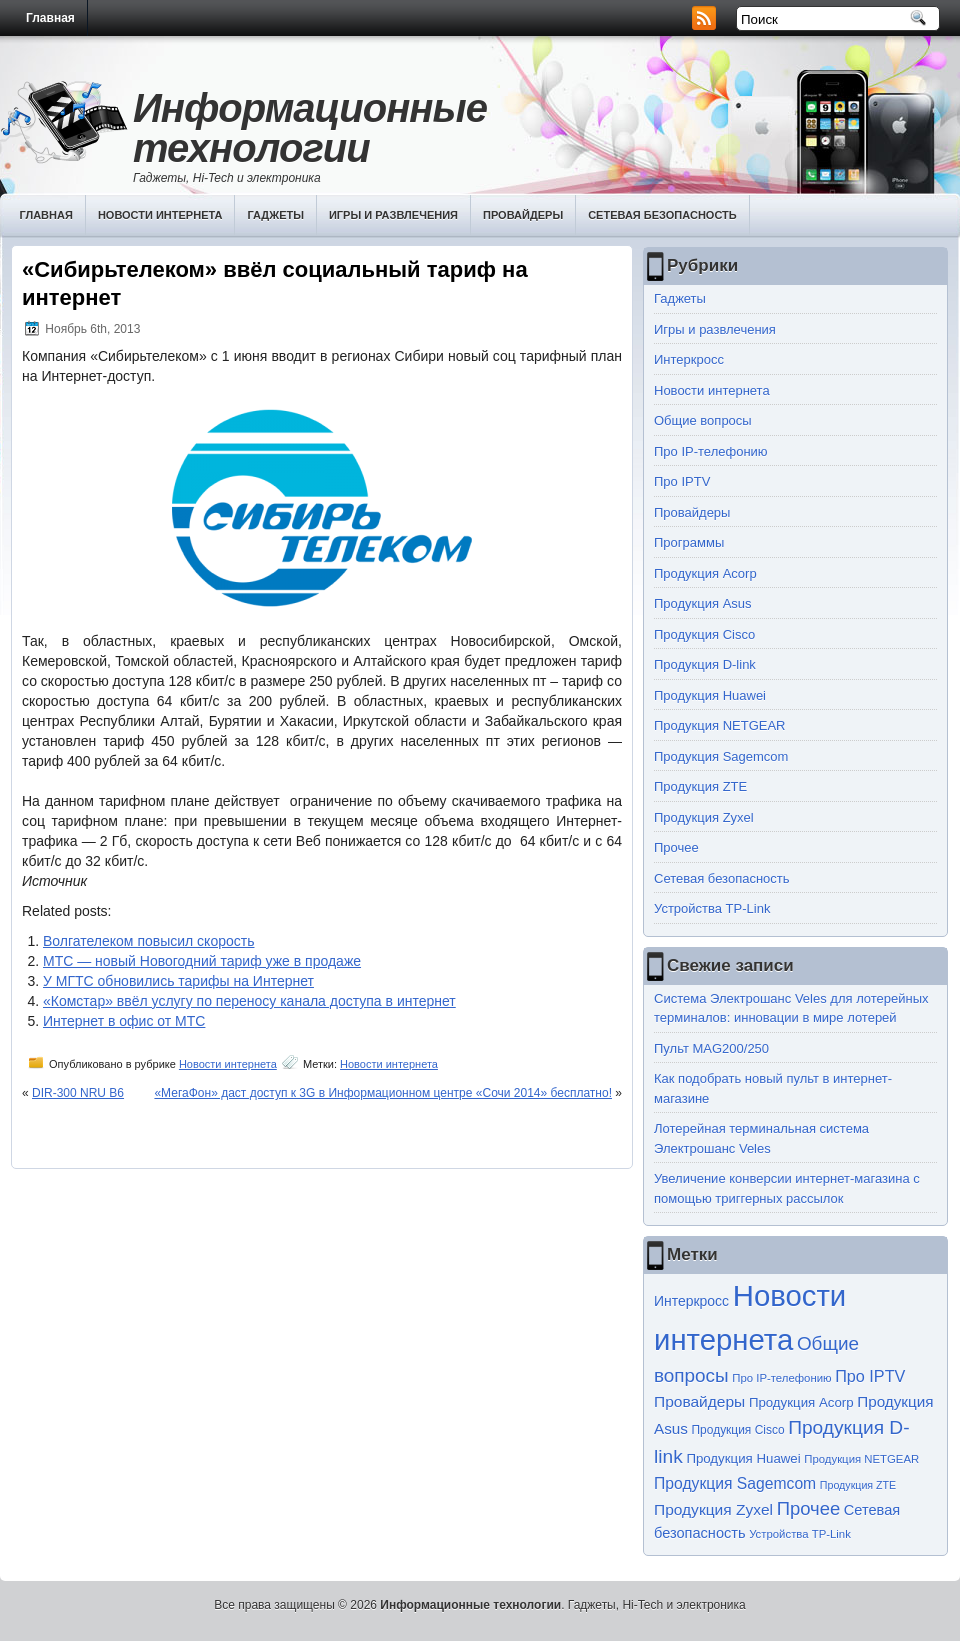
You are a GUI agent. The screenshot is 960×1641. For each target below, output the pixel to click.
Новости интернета (160, 215)
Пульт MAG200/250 (711, 1048)
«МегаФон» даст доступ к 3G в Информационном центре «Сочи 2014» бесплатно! (383, 1093)
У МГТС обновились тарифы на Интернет (178, 981)
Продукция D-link (705, 664)
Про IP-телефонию (711, 451)
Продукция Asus (703, 603)
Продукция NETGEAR (720, 725)
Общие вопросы (703, 420)
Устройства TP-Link (712, 908)
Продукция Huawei (710, 695)
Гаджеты (275, 215)
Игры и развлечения (393, 215)
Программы (689, 542)
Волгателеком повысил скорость (148, 941)
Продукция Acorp (705, 573)
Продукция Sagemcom (721, 756)
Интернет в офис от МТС (124, 1021)
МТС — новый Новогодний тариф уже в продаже (202, 961)
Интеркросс (689, 359)
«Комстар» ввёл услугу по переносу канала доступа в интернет (249, 1001)
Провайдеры (523, 215)
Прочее (676, 847)
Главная (50, 18)
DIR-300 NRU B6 (78, 1093)
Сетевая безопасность (662, 215)
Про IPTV (682, 481)
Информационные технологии (310, 128)
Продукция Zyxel (704, 817)
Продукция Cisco (704, 634)
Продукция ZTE (700, 786)
